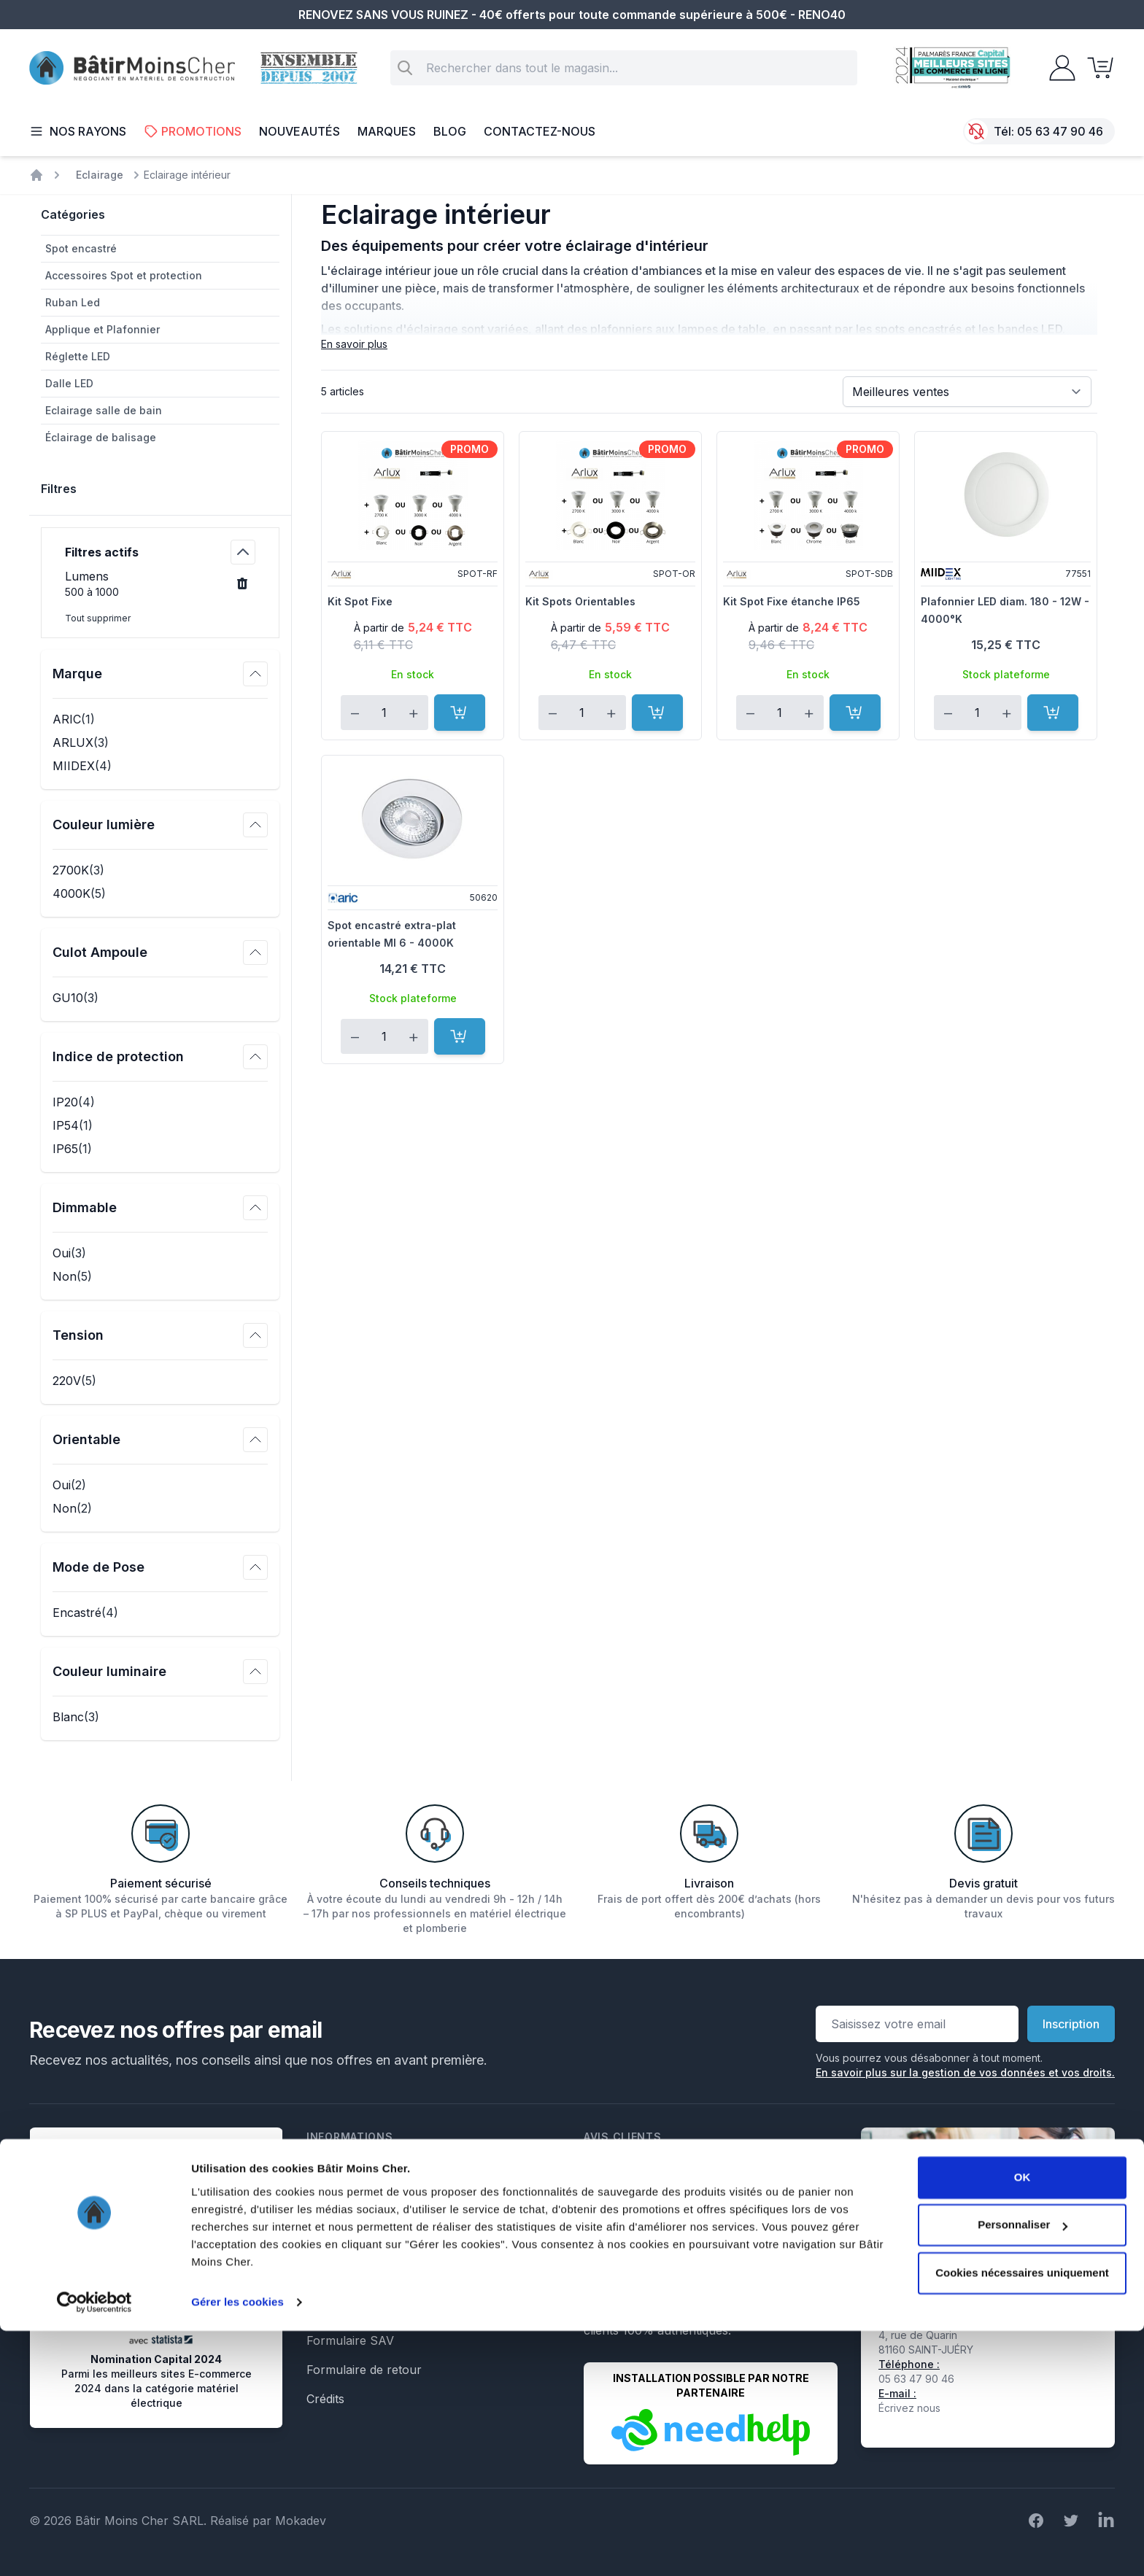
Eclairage (99, 174)
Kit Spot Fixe (360, 601)
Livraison (331, 2223)
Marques (387, 131)
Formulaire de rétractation (378, 2311)
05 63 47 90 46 (1060, 131)
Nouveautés (299, 131)
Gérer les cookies (237, 2547)
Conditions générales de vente (389, 2194)
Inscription (1071, 2024)
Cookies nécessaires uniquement (1022, 2518)
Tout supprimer (98, 618)
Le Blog (327, 2282)
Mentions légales (352, 2165)
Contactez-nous (539, 131)
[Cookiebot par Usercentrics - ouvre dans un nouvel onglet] (94, 2547)
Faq (316, 2253)
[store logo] (132, 68)
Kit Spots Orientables (580, 601)
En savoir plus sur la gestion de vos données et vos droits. (965, 2072)
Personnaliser (1022, 2470)
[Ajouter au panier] (459, 712)
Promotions (192, 131)
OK (1022, 2422)
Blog (449, 131)
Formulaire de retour (364, 2369)
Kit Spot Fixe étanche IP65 (791, 601)
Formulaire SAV (350, 2340)
